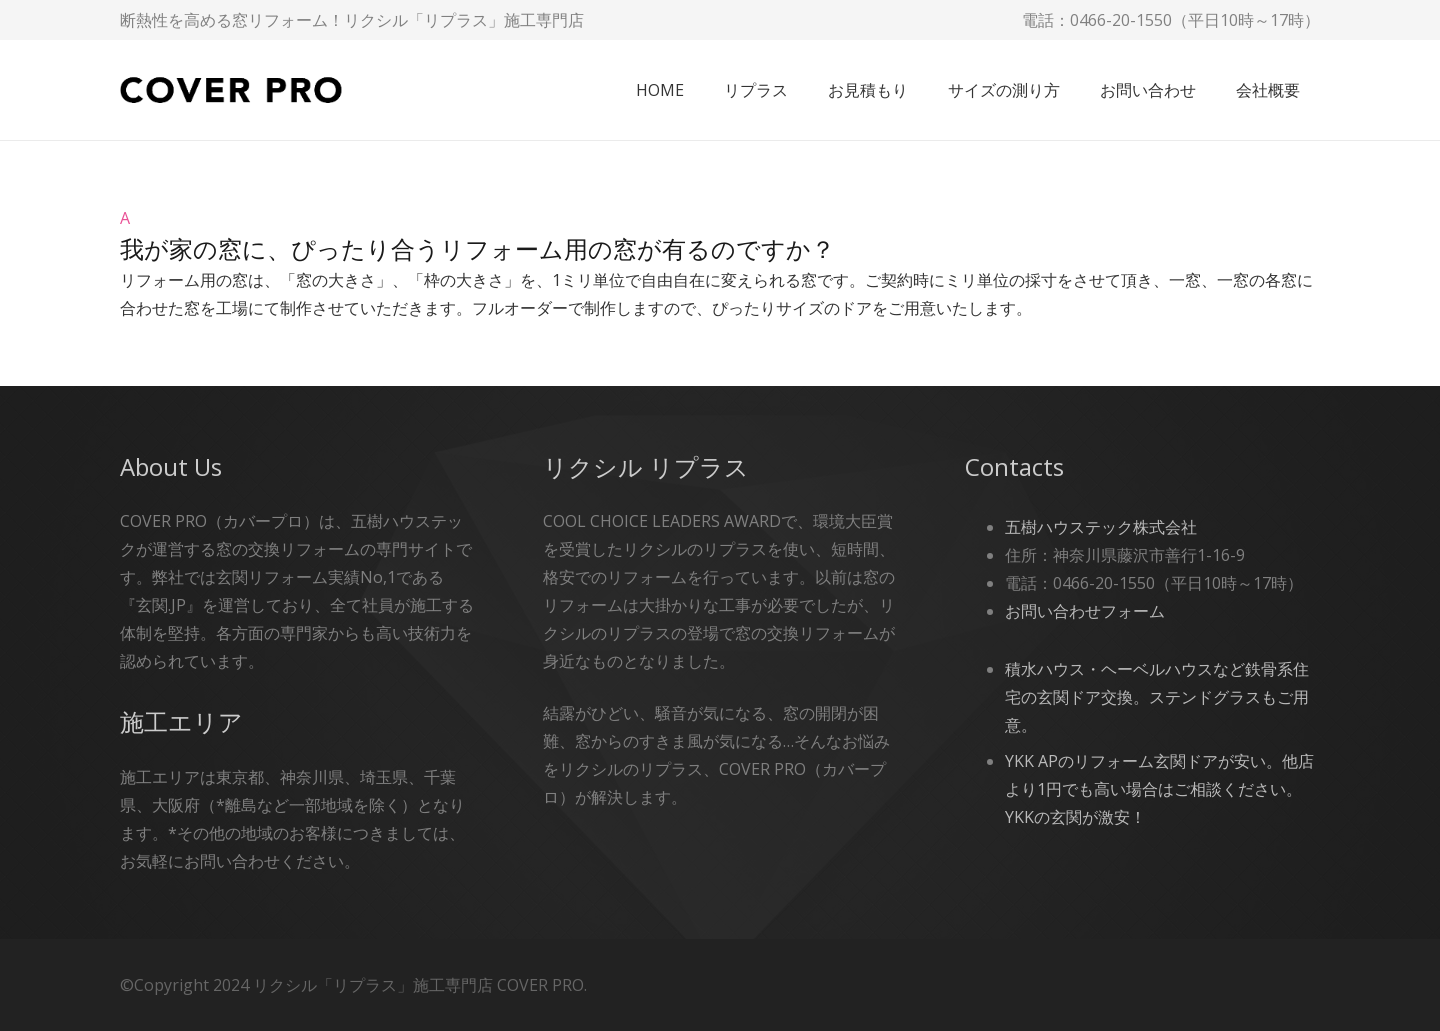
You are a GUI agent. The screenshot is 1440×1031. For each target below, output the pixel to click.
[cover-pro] (231, 90)
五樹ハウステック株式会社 (1101, 527)
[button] (720, 235)
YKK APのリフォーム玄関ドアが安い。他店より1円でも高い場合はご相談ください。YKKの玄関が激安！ (1159, 789)
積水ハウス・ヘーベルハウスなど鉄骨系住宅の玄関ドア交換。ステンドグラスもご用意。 (1157, 697)
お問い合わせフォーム (1085, 611)
